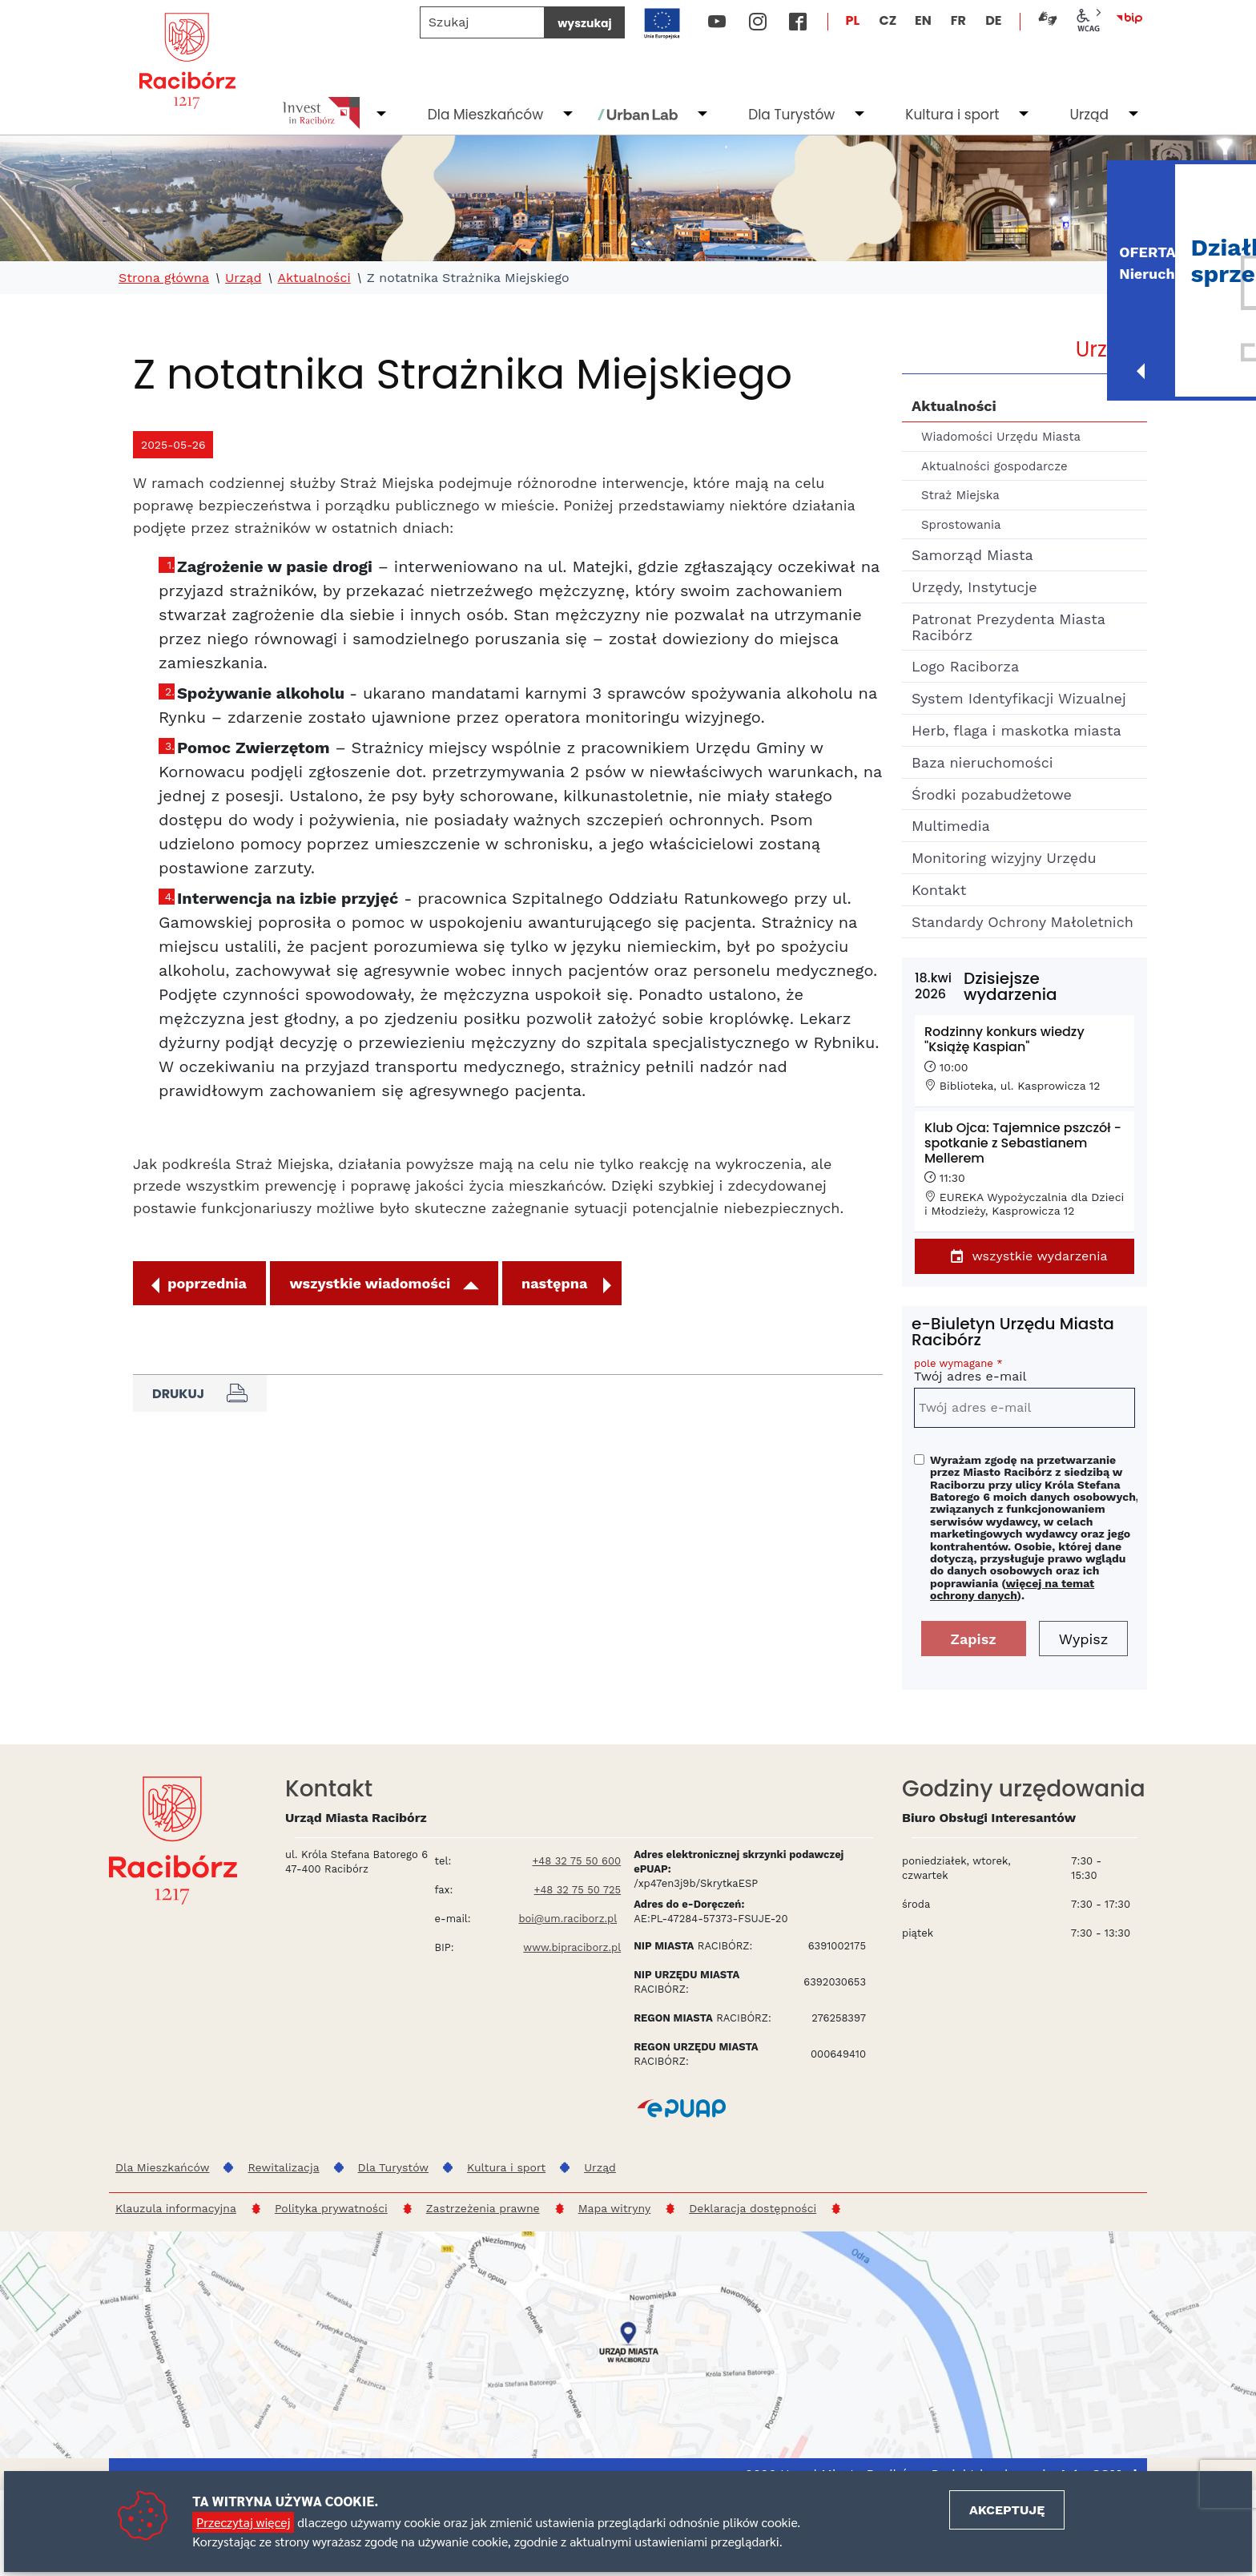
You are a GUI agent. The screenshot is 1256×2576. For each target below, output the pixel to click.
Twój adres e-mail (1024, 1373)
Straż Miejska (960, 495)
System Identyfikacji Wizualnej (1019, 698)
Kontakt (939, 889)
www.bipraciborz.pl (572, 1947)
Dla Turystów (791, 114)
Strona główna (164, 278)
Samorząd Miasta (972, 554)
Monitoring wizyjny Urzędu (1004, 857)
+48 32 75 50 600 (576, 1861)
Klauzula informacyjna (175, 2208)
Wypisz (1084, 1639)
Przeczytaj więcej (243, 2522)
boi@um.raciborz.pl (567, 1919)
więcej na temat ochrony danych (1012, 1589)
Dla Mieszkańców (485, 114)
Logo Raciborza (965, 666)
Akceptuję (1007, 2510)
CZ (887, 20)
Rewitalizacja (283, 2167)
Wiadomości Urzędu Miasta (1001, 436)
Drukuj (200, 1393)
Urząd (1089, 114)
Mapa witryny (614, 2208)
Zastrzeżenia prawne (483, 2208)
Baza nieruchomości (982, 762)
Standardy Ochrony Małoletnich (1022, 921)
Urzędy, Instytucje (974, 586)
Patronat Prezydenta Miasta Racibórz (1008, 627)
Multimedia (951, 825)
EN (923, 20)
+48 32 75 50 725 (578, 1890)
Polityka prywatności (331, 2208)
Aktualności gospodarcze (994, 466)
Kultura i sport (952, 114)
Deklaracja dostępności (752, 2208)
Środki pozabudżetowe (992, 794)
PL (853, 20)
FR (958, 20)
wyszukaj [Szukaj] (584, 23)
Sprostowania (960, 525)
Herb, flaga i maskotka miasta (1016, 730)
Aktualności (313, 278)
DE (993, 20)
